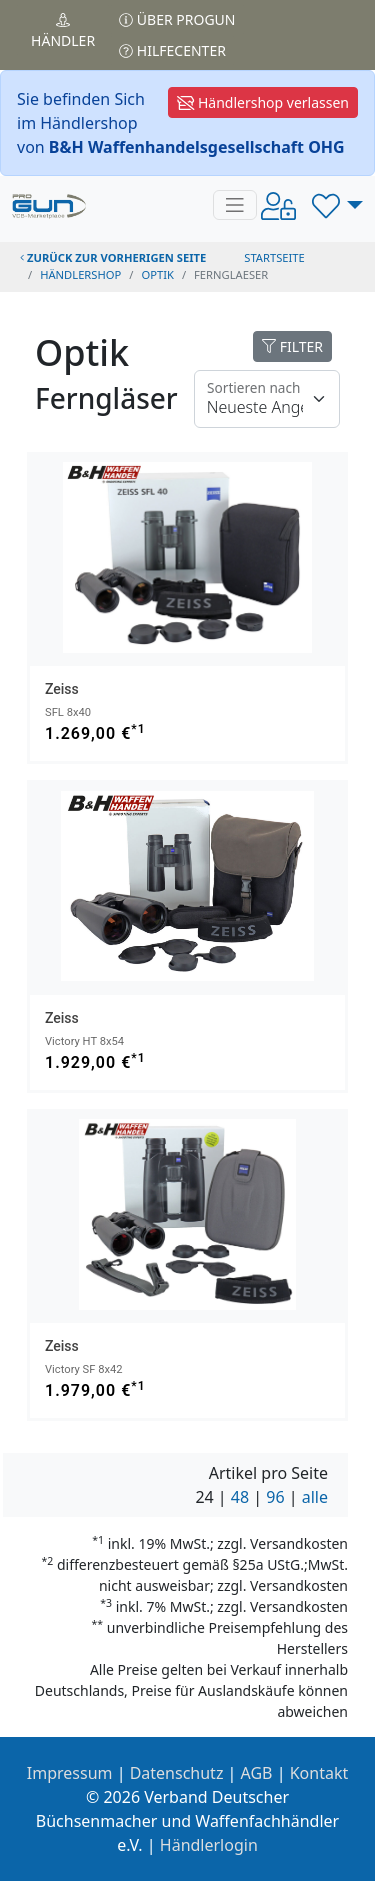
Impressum (70, 1773)
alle (315, 1497)
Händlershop (80, 274)
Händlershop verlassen (263, 102)
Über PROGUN (177, 19)
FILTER (292, 346)
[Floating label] (267, 399)
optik (157, 274)
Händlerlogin (209, 1845)
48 (240, 1497)
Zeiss (62, 689)
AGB (257, 1773)
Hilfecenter (172, 50)
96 (275, 1497)
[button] (337, 205)
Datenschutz (177, 1773)
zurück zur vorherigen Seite (113, 257)
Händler (63, 31)
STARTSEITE (274, 257)
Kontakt (319, 1773)
